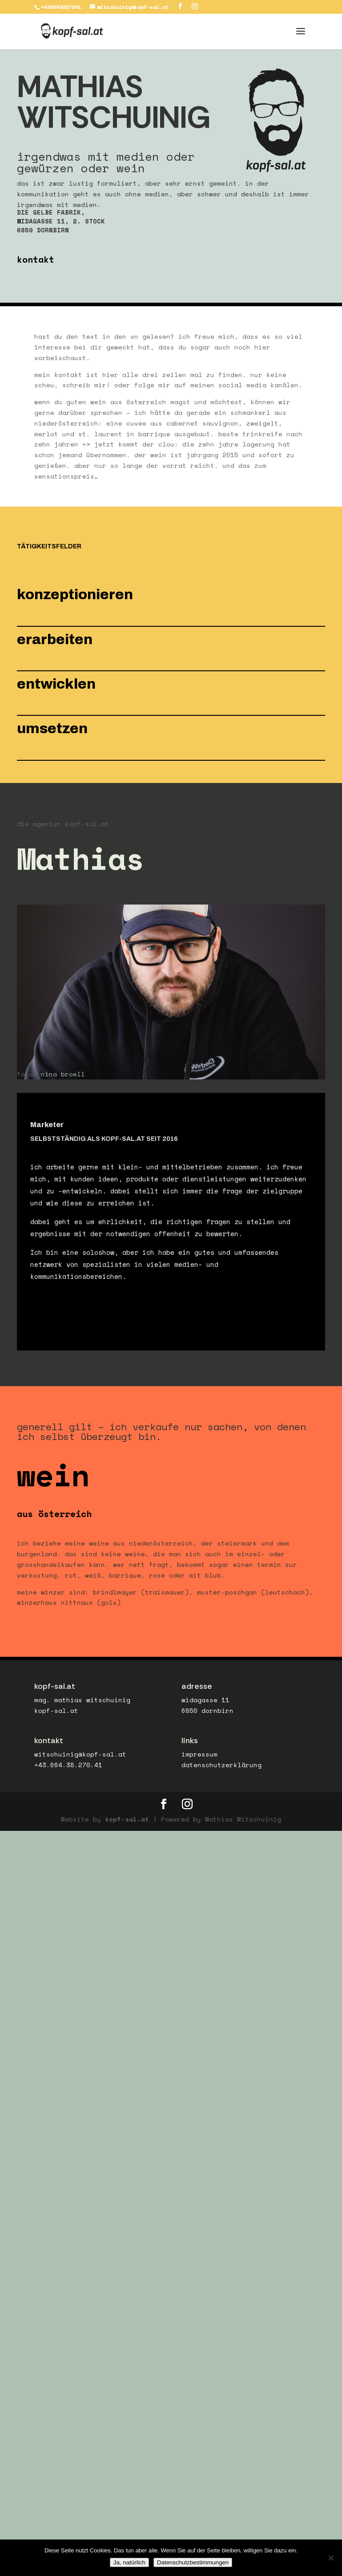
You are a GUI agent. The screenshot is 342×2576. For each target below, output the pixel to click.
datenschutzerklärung (221, 1770)
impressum (199, 1759)
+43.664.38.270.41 (68, 1770)
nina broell (63, 1079)
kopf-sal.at (127, 1824)
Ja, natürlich (129, 2562)
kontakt (35, 264)
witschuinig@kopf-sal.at (80, 1759)
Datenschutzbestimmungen (193, 2562)
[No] (330, 2557)
